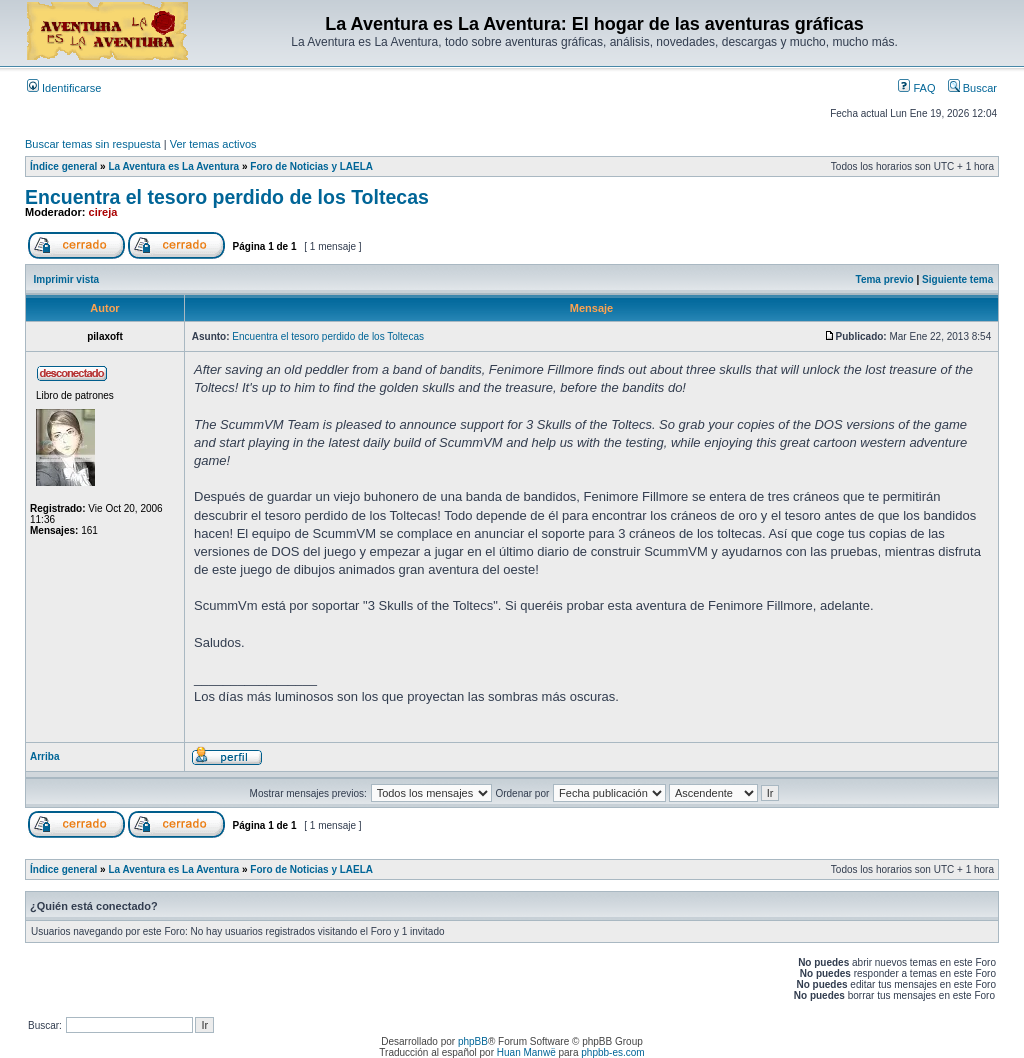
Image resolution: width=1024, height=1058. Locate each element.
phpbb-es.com (612, 1052)
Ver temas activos (213, 144)
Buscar (972, 88)
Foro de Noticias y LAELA (311, 166)
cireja (103, 212)
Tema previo (885, 279)
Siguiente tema (957, 279)
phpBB (473, 1041)
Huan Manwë (526, 1052)
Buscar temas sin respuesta (93, 144)
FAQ (916, 88)
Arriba (44, 756)
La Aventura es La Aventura (173, 166)
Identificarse (64, 88)
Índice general (63, 166)
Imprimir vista (67, 279)
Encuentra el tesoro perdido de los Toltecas (227, 197)
